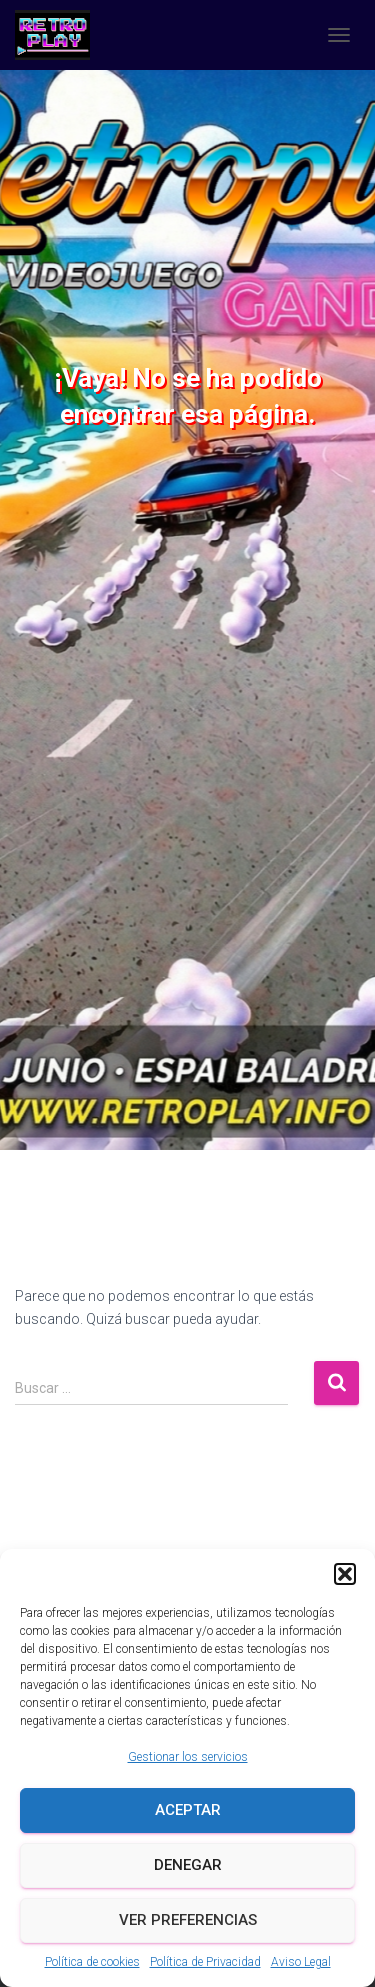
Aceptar (188, 1810)
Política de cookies (92, 1962)
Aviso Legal (301, 1962)
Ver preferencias (188, 1920)
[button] (345, 1574)
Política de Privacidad (205, 1962)
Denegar (188, 1865)
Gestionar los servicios (188, 1757)
